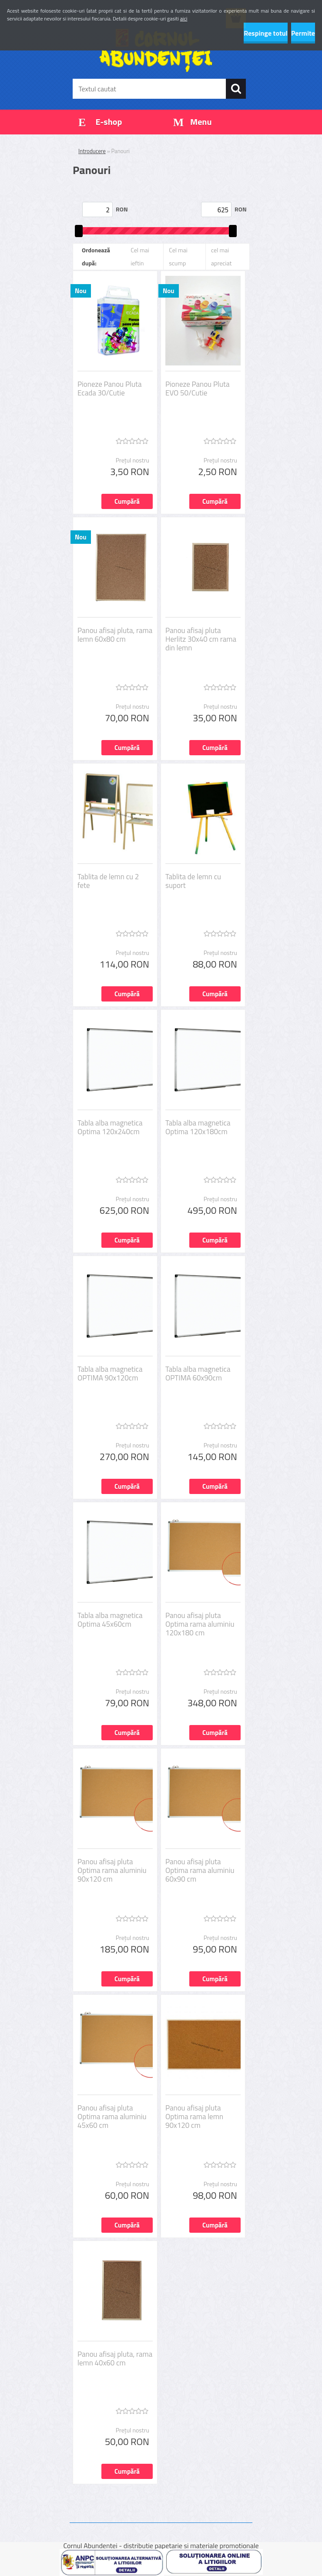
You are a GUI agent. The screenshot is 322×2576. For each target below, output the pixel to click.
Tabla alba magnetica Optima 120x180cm (197, 1127)
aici (184, 18)
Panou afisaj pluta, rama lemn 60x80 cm (114, 634)
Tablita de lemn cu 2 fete (108, 881)
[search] (236, 89)
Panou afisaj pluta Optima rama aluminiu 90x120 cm (111, 1870)
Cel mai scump (178, 256)
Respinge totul (266, 33)
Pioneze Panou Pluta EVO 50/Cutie (197, 388)
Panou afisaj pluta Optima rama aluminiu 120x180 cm (199, 1624)
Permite (303, 33)
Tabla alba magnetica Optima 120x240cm (109, 1127)
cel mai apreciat (221, 256)
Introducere (92, 151)
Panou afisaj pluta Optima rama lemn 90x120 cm (194, 2117)
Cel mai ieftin (140, 256)
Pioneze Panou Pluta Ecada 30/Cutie (109, 388)
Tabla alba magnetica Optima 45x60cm (109, 1619)
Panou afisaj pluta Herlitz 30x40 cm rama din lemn (200, 639)
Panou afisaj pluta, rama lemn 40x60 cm (114, 2358)
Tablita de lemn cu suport (193, 881)
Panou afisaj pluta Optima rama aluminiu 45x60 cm (111, 2117)
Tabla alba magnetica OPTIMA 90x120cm (109, 1373)
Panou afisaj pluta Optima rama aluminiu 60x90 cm (199, 1870)
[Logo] (155, 50)
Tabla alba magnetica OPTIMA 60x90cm (197, 1373)
